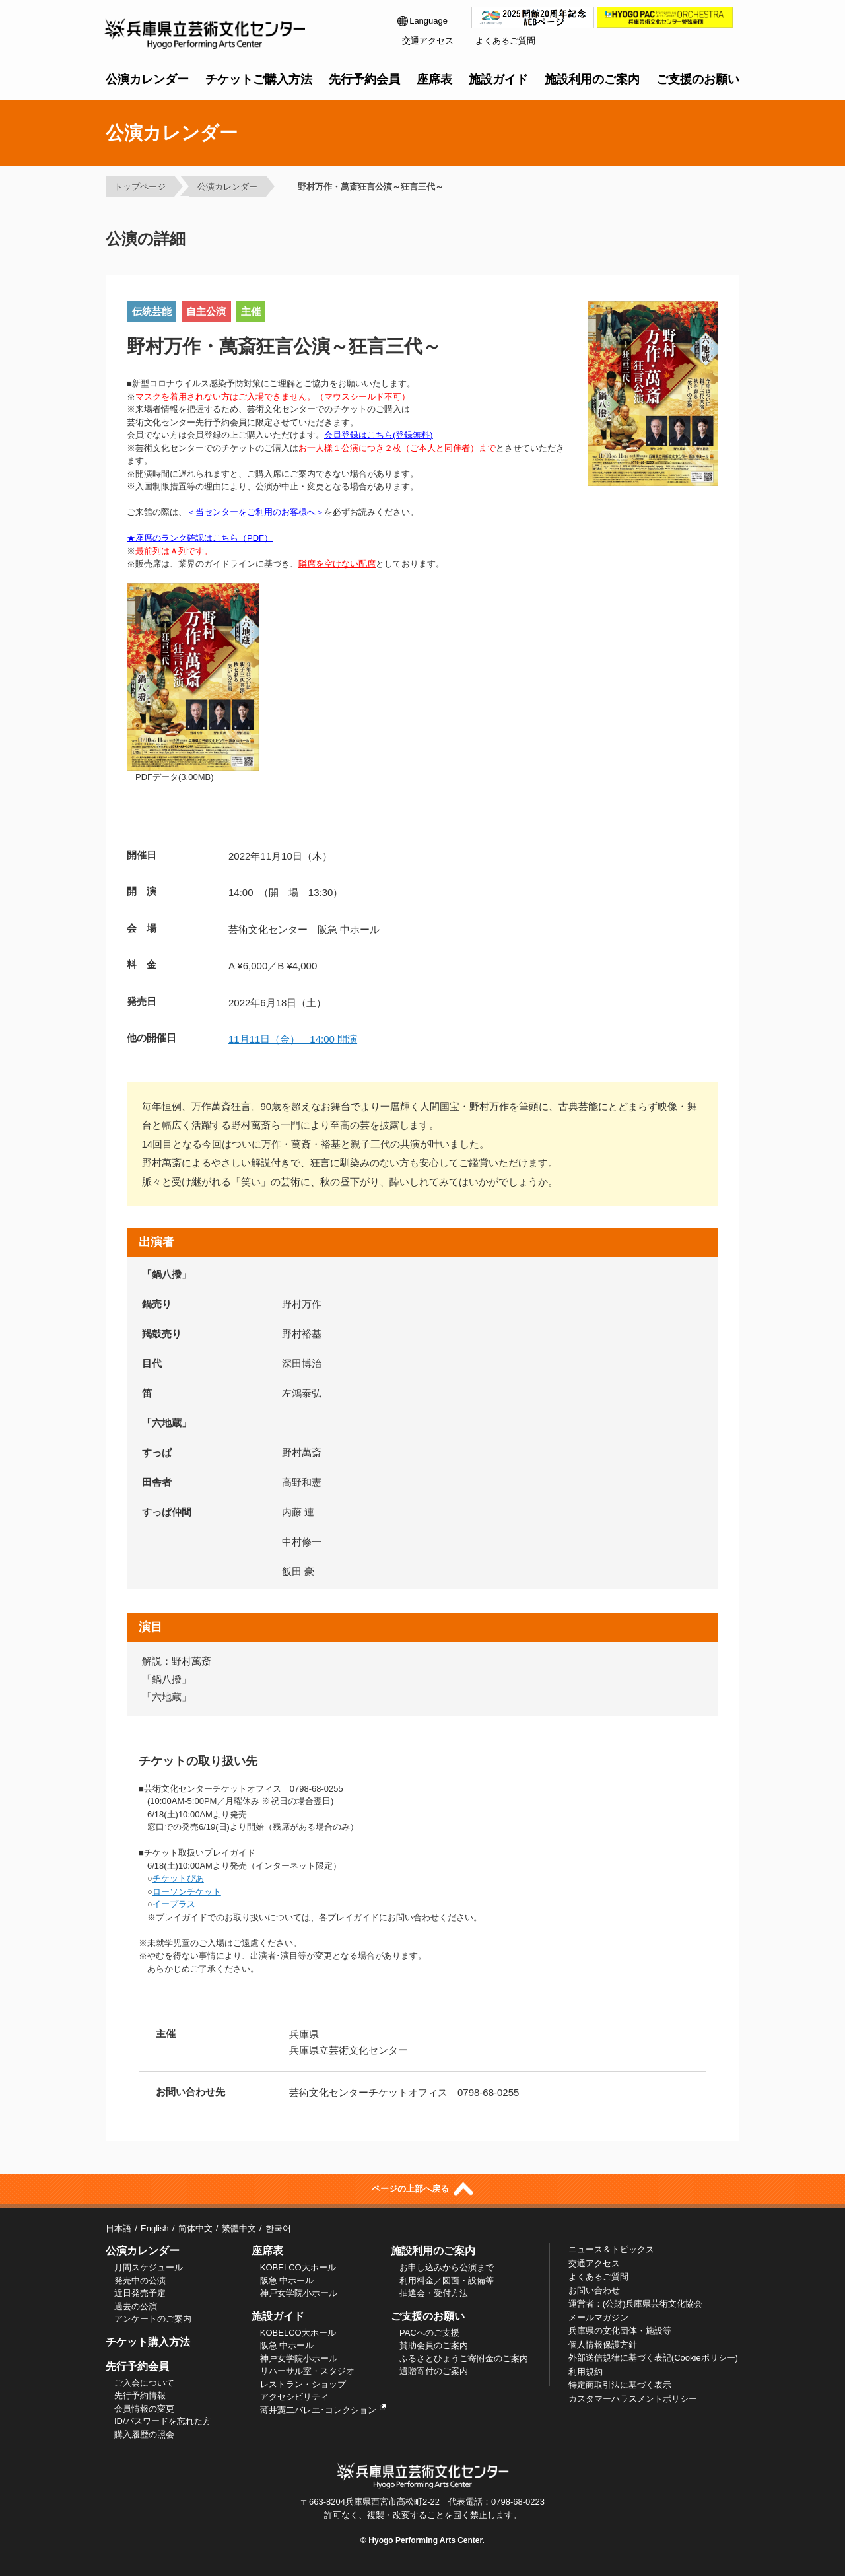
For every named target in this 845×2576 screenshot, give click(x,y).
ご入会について (144, 2383)
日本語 (118, 2228)
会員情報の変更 (144, 2409)
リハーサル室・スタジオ (307, 2371)
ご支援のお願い (697, 79)
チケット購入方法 (148, 2342)
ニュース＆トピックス (611, 2249)
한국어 (278, 2228)
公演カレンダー (147, 79)
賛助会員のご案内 (433, 2345)
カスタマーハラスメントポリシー (632, 2399)
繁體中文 (239, 2228)
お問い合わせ (594, 2290)
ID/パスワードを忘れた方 (162, 2421)
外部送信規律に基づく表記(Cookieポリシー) (653, 2358)
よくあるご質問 (505, 41)
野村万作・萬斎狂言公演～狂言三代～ (366, 186)
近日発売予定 (140, 2293)
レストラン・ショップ (303, 2384)
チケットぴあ (178, 1878)
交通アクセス (428, 41)
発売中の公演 (140, 2280)
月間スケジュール (148, 2267)
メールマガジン (598, 2317)
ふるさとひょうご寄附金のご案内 (463, 2358)
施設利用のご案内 (592, 79)
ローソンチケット (186, 1892)
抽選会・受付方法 (433, 2293)
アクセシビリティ (294, 2397)
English (155, 2228)
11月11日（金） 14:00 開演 (292, 1039)
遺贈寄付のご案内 (433, 2371)
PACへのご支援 (429, 2333)
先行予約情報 (140, 2395)
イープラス (173, 1904)
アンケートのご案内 (152, 2319)
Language (422, 21)
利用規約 (585, 2372)
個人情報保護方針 (602, 2345)
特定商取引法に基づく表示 (619, 2385)
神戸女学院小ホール (298, 2293)
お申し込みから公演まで (446, 2267)
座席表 (434, 79)
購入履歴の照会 (144, 2434)
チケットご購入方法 (258, 79)
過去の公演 (135, 2306)
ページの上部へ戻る (422, 2189)
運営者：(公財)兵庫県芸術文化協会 (635, 2304)
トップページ (140, 186)
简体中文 (195, 2228)
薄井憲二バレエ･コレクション (323, 2410)
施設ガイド (498, 79)
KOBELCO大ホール (298, 2267)
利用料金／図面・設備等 (446, 2280)
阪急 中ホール (287, 2280)
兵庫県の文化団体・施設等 (619, 2331)
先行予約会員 (364, 79)
